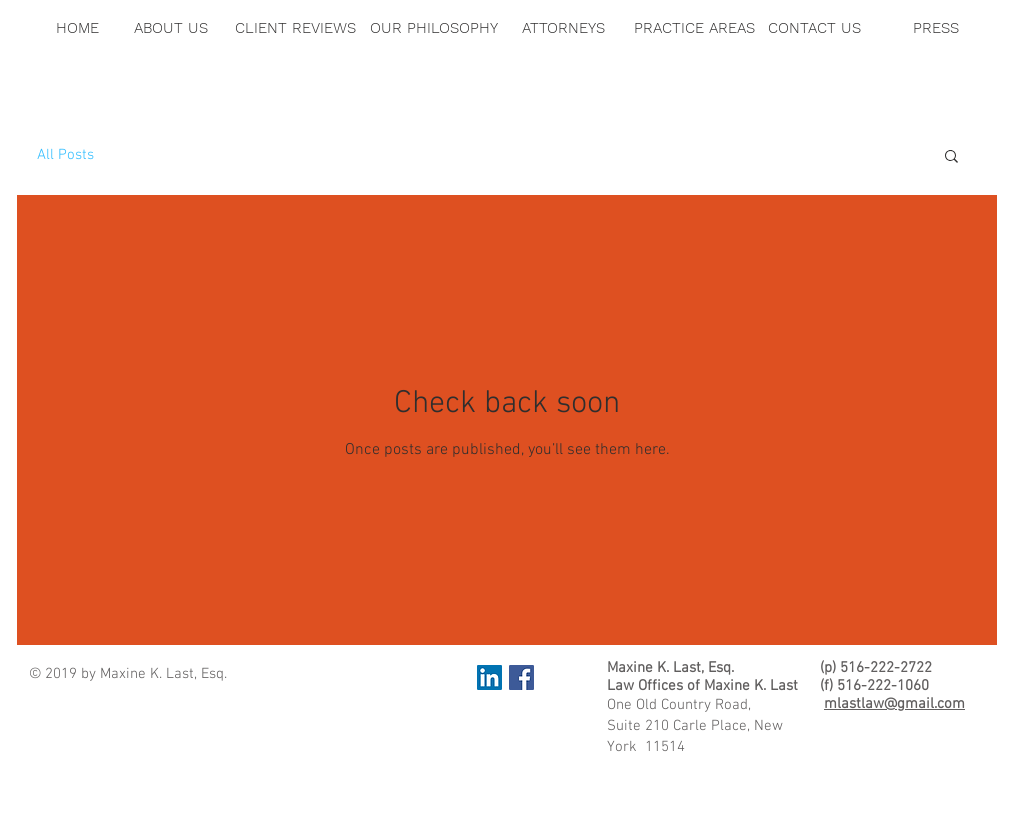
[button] (951, 157)
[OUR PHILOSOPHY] (434, 28)
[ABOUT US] (170, 28)
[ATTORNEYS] (563, 28)
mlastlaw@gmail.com (894, 704)
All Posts (65, 155)
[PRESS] (935, 28)
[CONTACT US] (814, 28)
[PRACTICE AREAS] (694, 28)
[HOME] (77, 28)
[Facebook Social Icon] (521, 677)
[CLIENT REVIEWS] (295, 28)
